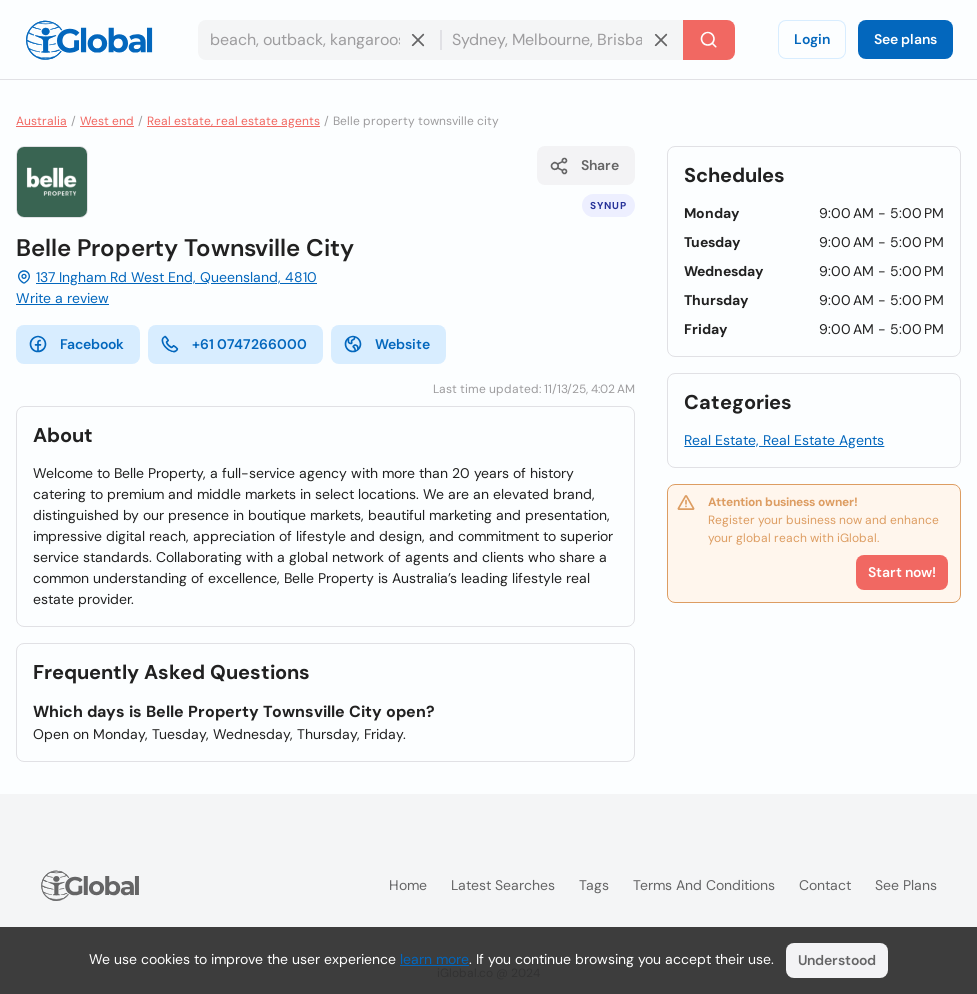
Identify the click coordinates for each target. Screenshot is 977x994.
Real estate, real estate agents (233, 121)
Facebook (76, 344)
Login (812, 39)
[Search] (709, 40)
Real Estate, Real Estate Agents (784, 440)
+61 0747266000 (233, 344)
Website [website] (386, 344)
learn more (434, 959)
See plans (905, 39)
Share (584, 166)
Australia (41, 121)
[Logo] (89, 40)
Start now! (902, 572)
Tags (594, 885)
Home (408, 885)
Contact (825, 885)
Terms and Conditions (704, 885)
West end (107, 121)
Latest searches (503, 885)
